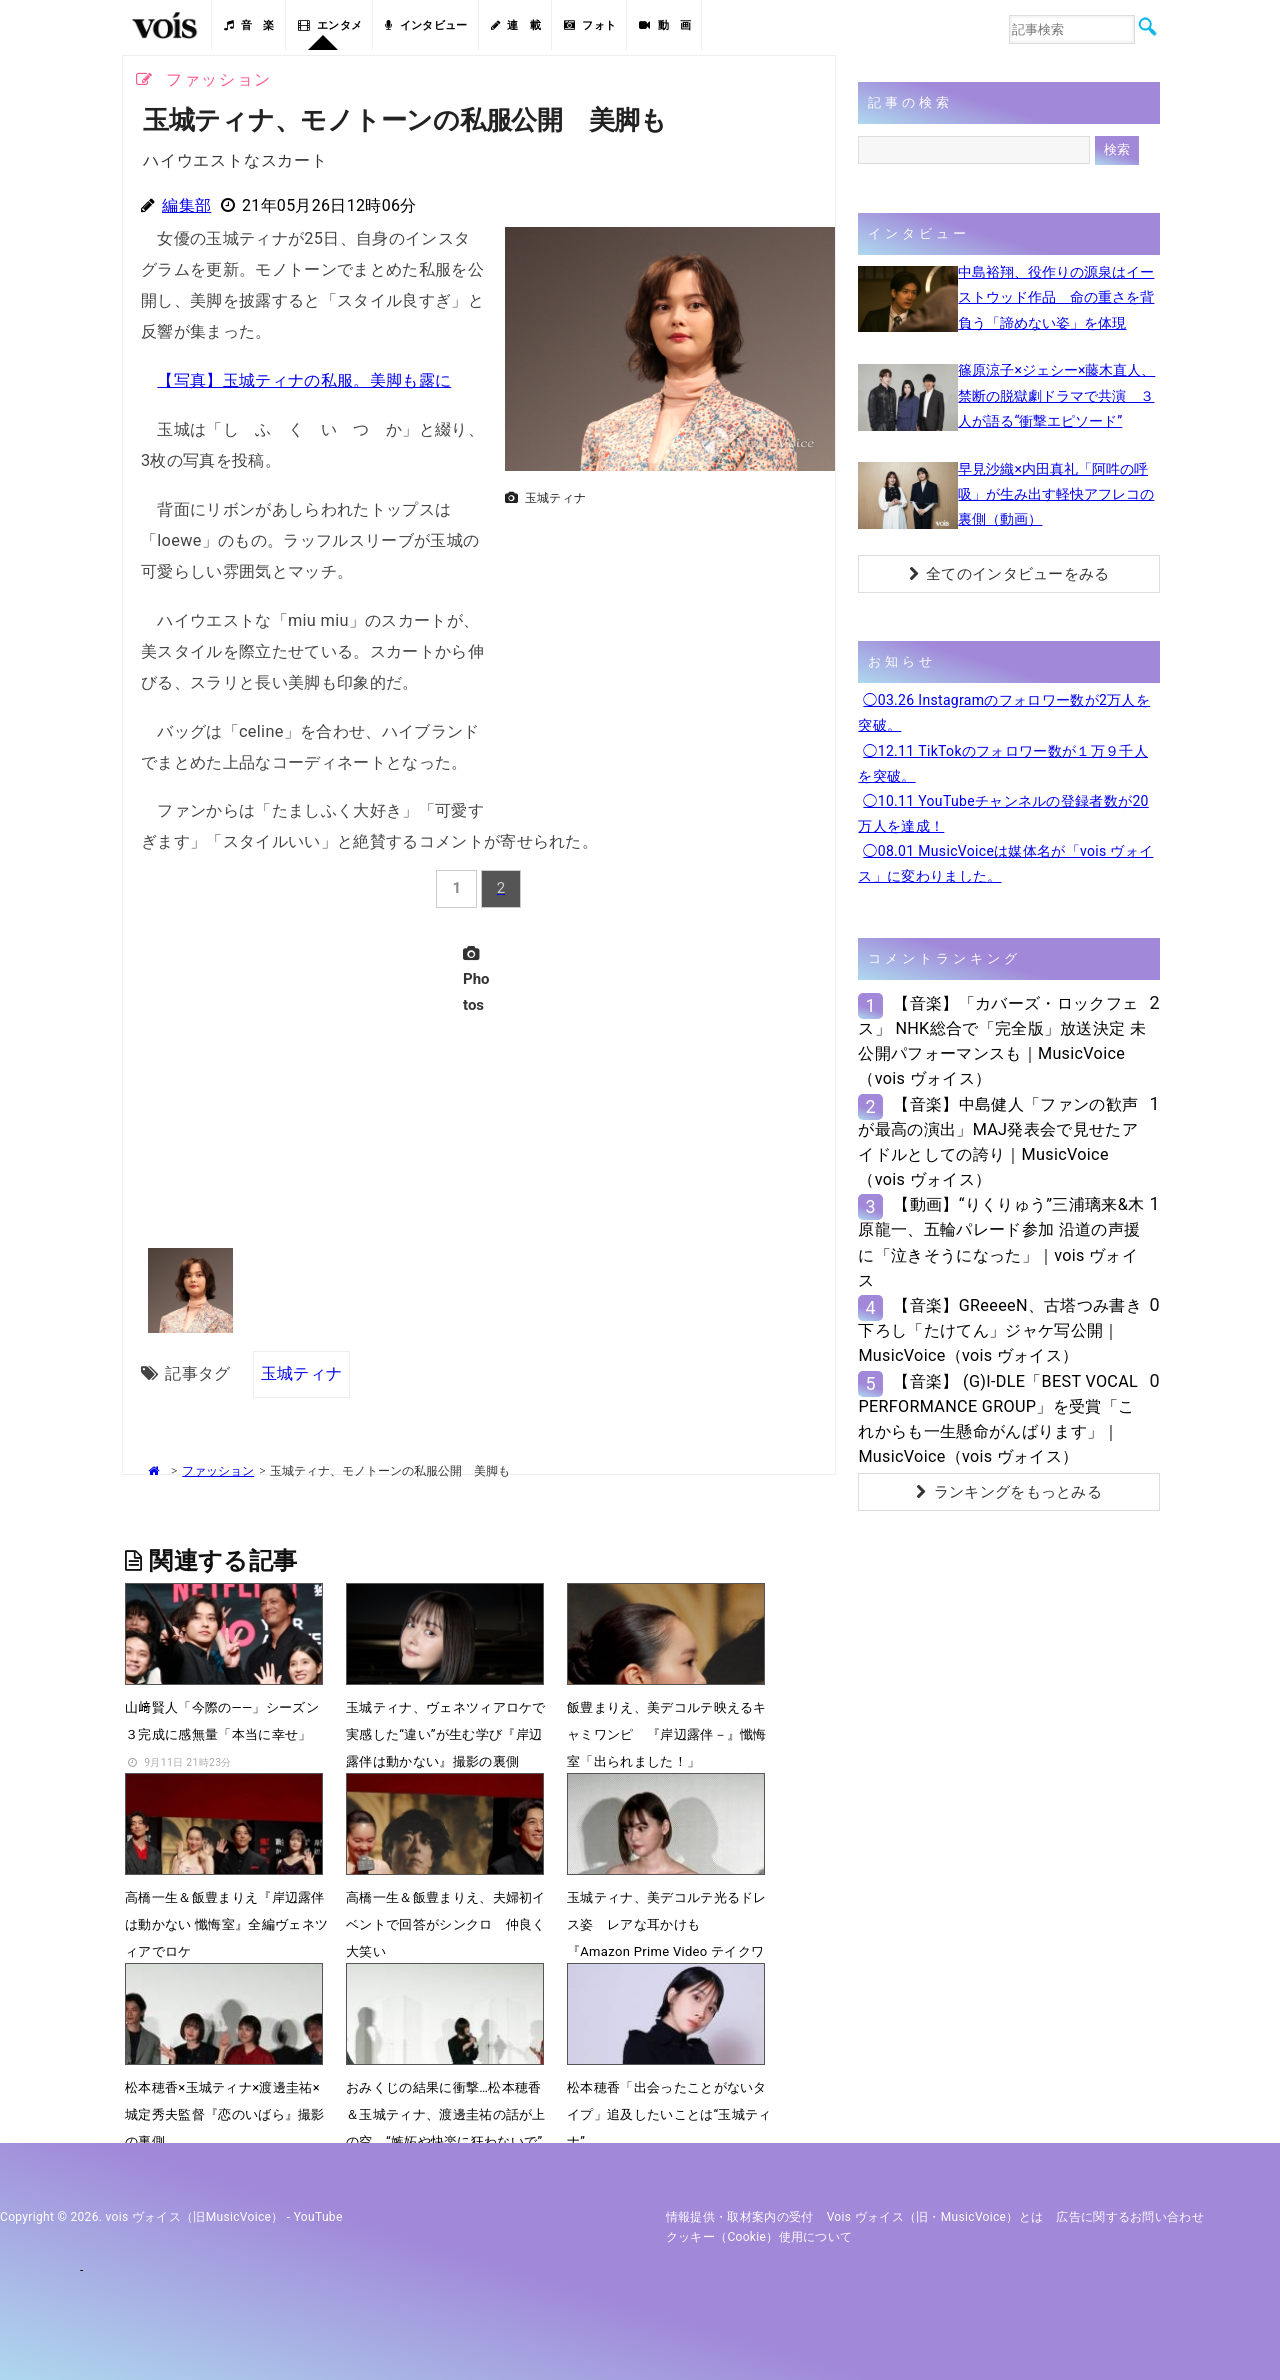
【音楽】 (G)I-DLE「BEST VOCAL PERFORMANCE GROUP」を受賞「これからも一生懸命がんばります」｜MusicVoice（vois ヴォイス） (998, 1419)
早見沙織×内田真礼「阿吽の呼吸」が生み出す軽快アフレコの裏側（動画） (1056, 494)
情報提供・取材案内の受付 (740, 2217)
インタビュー (426, 25)
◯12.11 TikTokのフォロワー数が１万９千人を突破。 (1003, 763)
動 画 (665, 25)
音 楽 (249, 25)
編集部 (186, 205)
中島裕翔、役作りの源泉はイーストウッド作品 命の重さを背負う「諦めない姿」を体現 (1056, 297)
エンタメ (330, 25)
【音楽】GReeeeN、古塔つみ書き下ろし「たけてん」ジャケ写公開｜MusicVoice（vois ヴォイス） (1000, 1330)
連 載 (516, 25)
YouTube (318, 2217)
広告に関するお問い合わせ (1130, 2217)
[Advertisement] (662, 655)
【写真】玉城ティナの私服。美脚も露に (304, 380)
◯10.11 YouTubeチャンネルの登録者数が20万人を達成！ (1003, 813)
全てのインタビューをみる (1009, 574)
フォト (590, 25)
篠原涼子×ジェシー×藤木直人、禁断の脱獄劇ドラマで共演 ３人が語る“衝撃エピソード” (1056, 395)
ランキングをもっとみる (1009, 1492)
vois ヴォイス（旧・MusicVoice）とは (935, 2217)
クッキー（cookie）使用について (759, 2237)
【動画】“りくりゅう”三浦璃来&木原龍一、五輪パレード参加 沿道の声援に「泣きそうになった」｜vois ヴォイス (1001, 1242)
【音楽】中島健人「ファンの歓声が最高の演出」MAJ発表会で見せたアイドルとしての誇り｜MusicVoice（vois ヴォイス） (998, 1142)
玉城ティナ (302, 1373)
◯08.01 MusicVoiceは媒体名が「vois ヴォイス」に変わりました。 (1005, 863)
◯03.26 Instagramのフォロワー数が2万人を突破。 (1004, 712)
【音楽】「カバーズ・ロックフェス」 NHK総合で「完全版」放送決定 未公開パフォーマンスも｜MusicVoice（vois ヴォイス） (1002, 1041)
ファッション (218, 1471)
